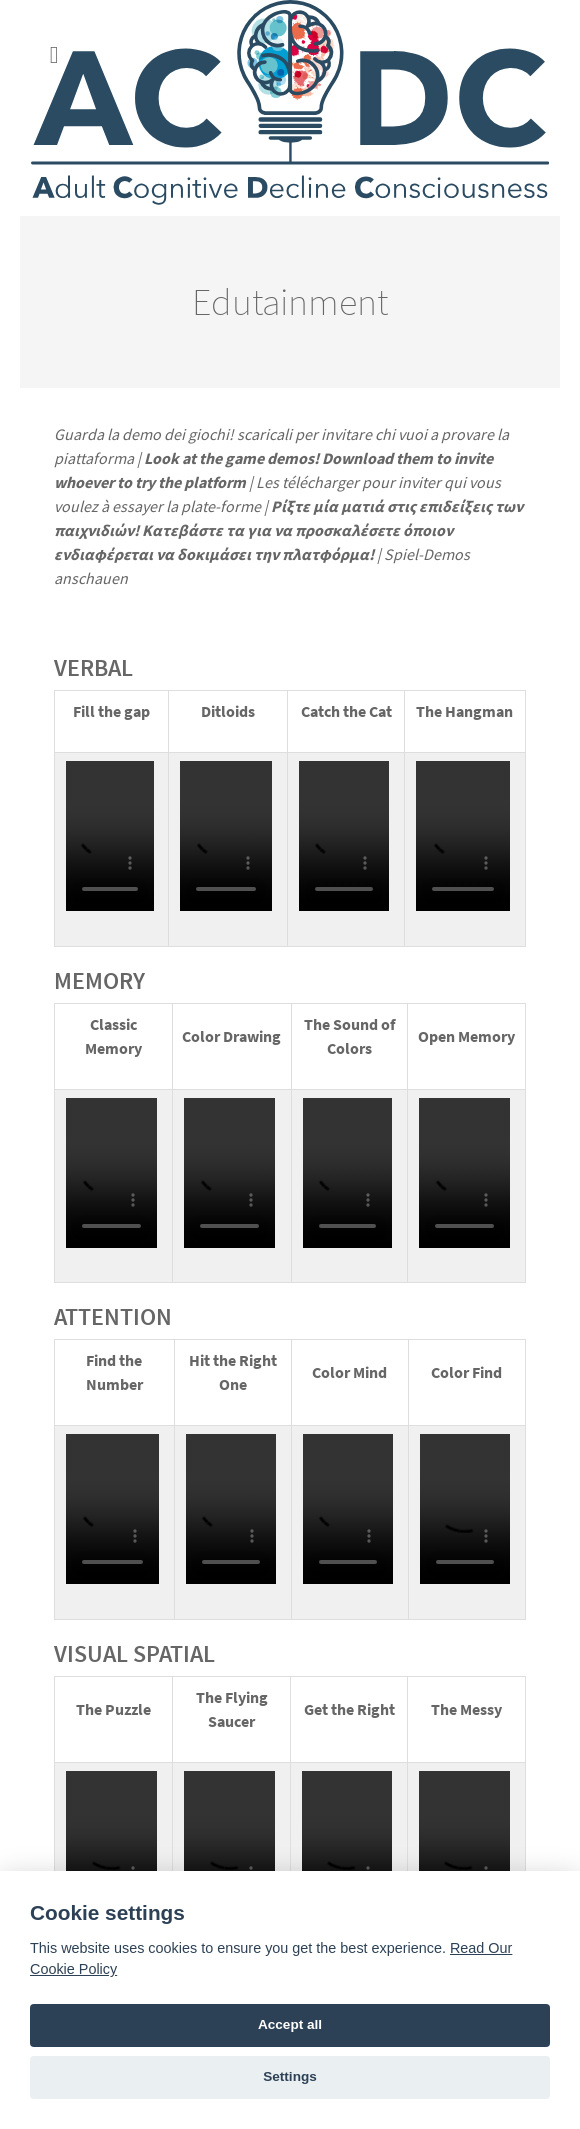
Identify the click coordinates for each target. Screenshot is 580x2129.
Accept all (290, 2024)
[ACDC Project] (290, 108)
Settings (290, 2076)
